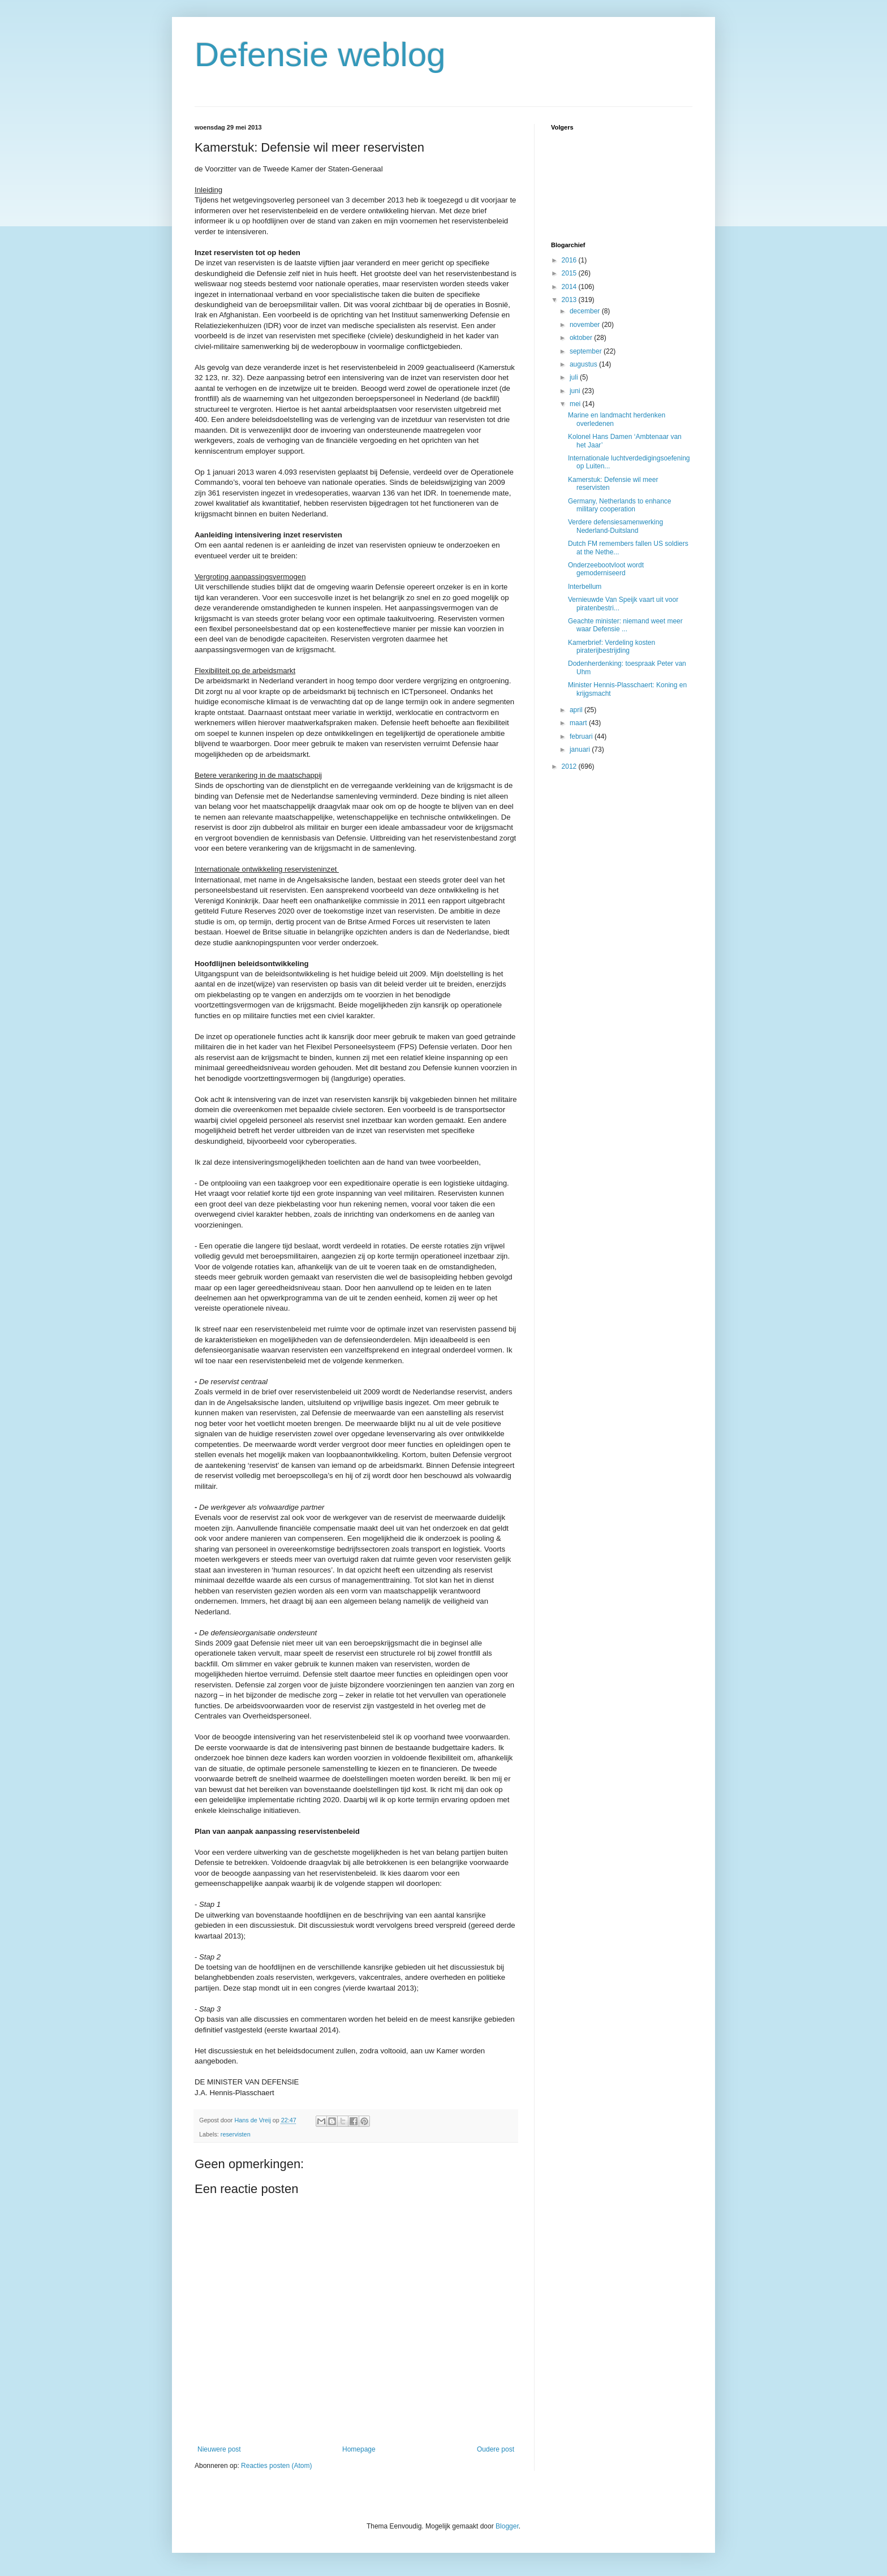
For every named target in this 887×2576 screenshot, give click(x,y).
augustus (584, 364)
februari (582, 736)
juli (575, 377)
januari (581, 749)
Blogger (507, 2526)
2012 (570, 766)
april (577, 710)
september (587, 351)
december (586, 311)
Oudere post (495, 2449)
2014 (570, 287)
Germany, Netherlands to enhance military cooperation (619, 505)
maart (579, 723)
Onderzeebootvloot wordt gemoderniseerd (606, 569)
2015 (570, 273)
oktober (582, 338)
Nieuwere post (219, 2449)
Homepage (359, 2449)
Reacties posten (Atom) (276, 2466)
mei (576, 404)
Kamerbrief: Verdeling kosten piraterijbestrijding (611, 646)
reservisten (236, 2134)
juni (576, 391)
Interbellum (584, 587)
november (586, 325)
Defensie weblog (320, 55)
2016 (570, 260)
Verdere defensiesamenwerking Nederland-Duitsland (615, 526)
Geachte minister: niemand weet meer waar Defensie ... (625, 625)
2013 (570, 300)
